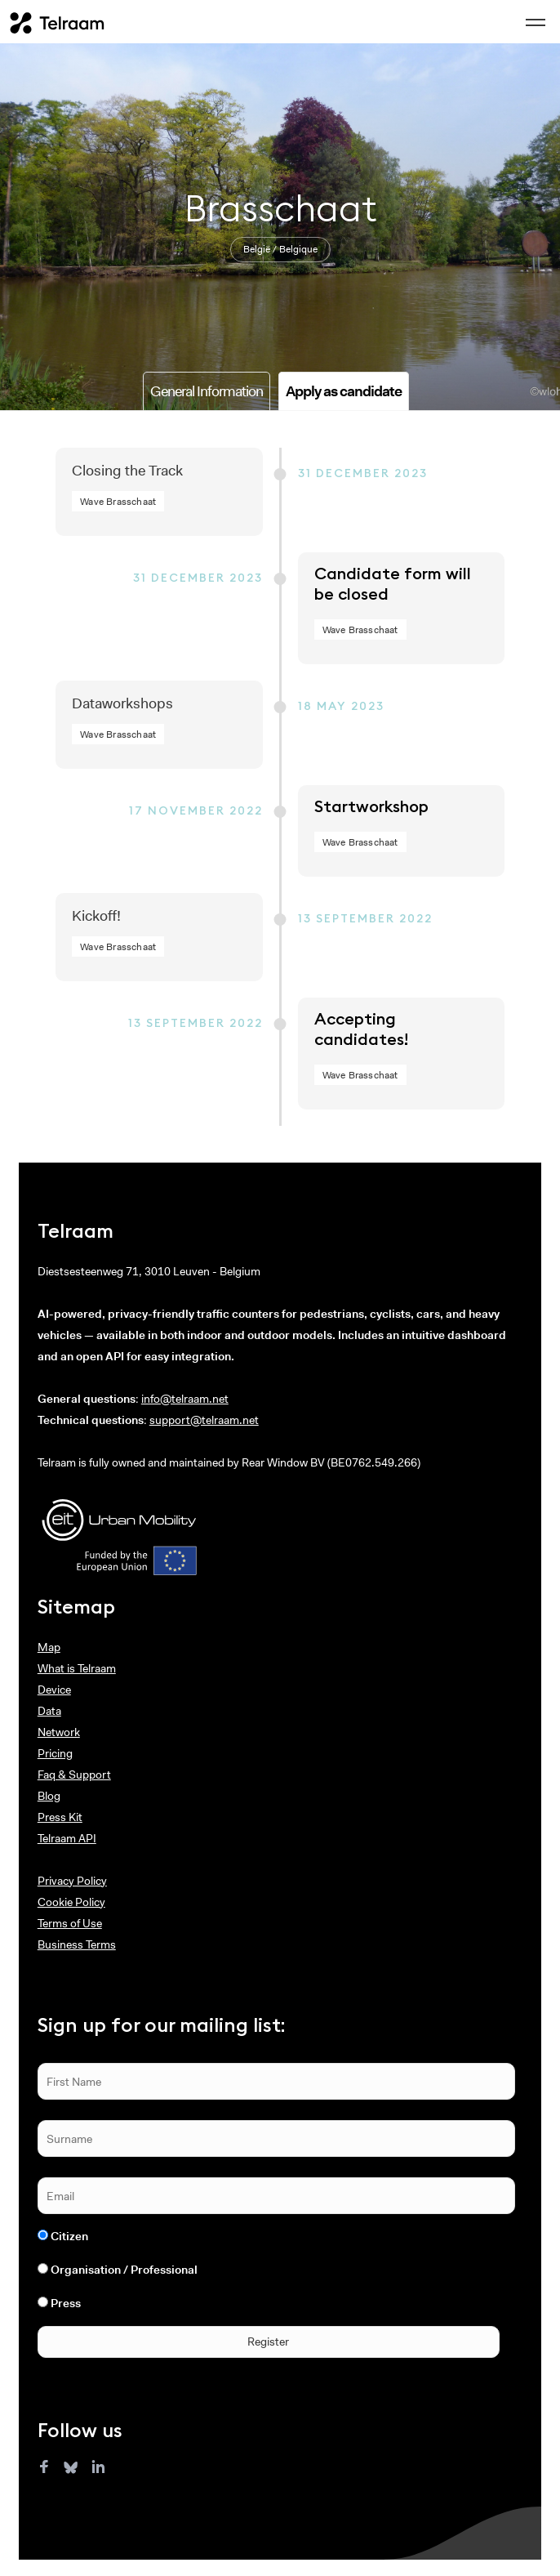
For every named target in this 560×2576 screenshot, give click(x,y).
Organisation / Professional (124, 2269)
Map (49, 1647)
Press (66, 2303)
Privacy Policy (72, 1880)
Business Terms (77, 1944)
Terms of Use (70, 1923)
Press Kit (60, 1817)
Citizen (69, 2236)
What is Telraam (77, 1668)
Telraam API (67, 1838)
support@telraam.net (204, 1420)
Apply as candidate (344, 391)
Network (59, 1732)
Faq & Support (74, 1774)
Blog (49, 1795)
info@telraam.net (185, 1398)
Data (49, 1710)
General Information (206, 391)
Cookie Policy (71, 1902)
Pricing (55, 1753)
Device (54, 1689)
